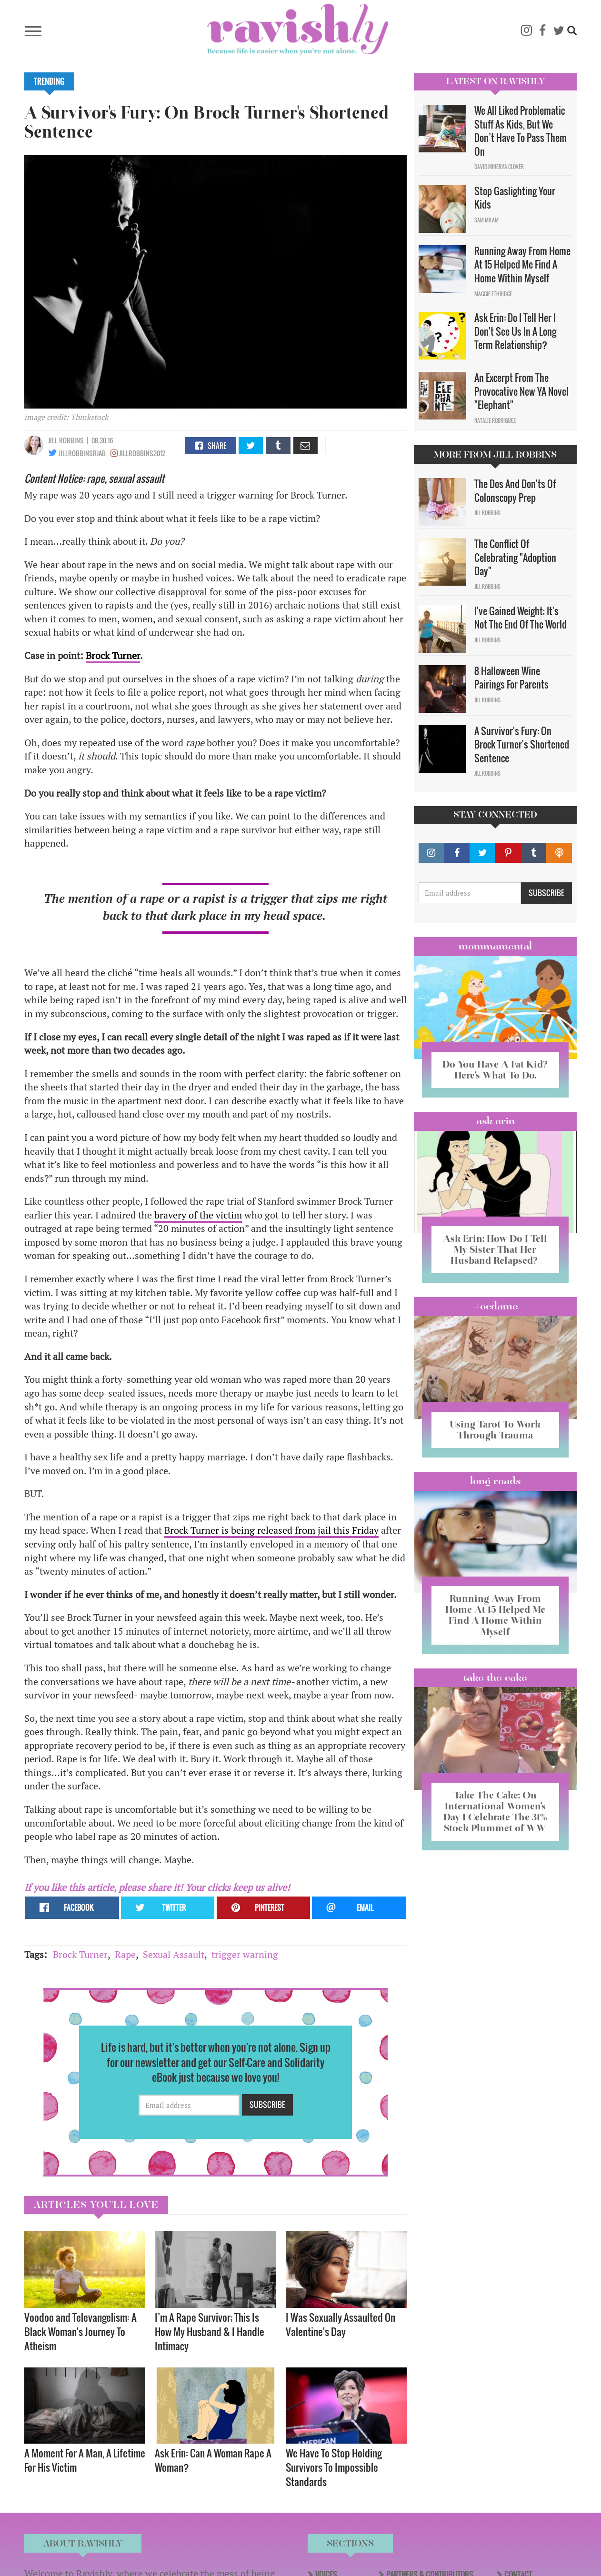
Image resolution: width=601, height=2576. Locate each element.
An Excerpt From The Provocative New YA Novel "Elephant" (521, 391)
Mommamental (495, 946)
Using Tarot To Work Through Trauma (495, 1429)
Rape (125, 1954)
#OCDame (495, 1306)
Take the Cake (495, 1677)
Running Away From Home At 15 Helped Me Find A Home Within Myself (522, 264)
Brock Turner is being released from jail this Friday (271, 1530)
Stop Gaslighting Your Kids (514, 198)
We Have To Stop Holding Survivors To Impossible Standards (333, 2467)
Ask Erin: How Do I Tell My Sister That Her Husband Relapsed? (495, 1249)
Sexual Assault (173, 1954)
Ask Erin (495, 1121)
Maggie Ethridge (493, 294)
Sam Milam (486, 220)
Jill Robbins (66, 440)
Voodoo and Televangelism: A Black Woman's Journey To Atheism (80, 2331)
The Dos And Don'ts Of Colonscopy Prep (515, 491)
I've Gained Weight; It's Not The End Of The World (520, 618)
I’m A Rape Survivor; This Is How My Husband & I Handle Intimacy (209, 2331)
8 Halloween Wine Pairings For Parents (511, 678)
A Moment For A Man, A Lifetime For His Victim (84, 2460)
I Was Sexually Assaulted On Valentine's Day (340, 2324)
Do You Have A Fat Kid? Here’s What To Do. (495, 1069)
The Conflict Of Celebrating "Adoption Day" (515, 557)
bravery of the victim (198, 1214)
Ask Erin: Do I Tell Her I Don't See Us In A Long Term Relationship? (515, 331)
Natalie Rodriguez (495, 420)
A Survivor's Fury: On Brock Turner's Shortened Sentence (521, 744)
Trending (49, 81)
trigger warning (244, 1954)
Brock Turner (113, 655)
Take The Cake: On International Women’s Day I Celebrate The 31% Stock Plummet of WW (495, 1811)
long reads (495, 1481)
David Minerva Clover (499, 166)
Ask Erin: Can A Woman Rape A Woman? (213, 2460)
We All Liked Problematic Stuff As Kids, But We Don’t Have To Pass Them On (520, 131)
